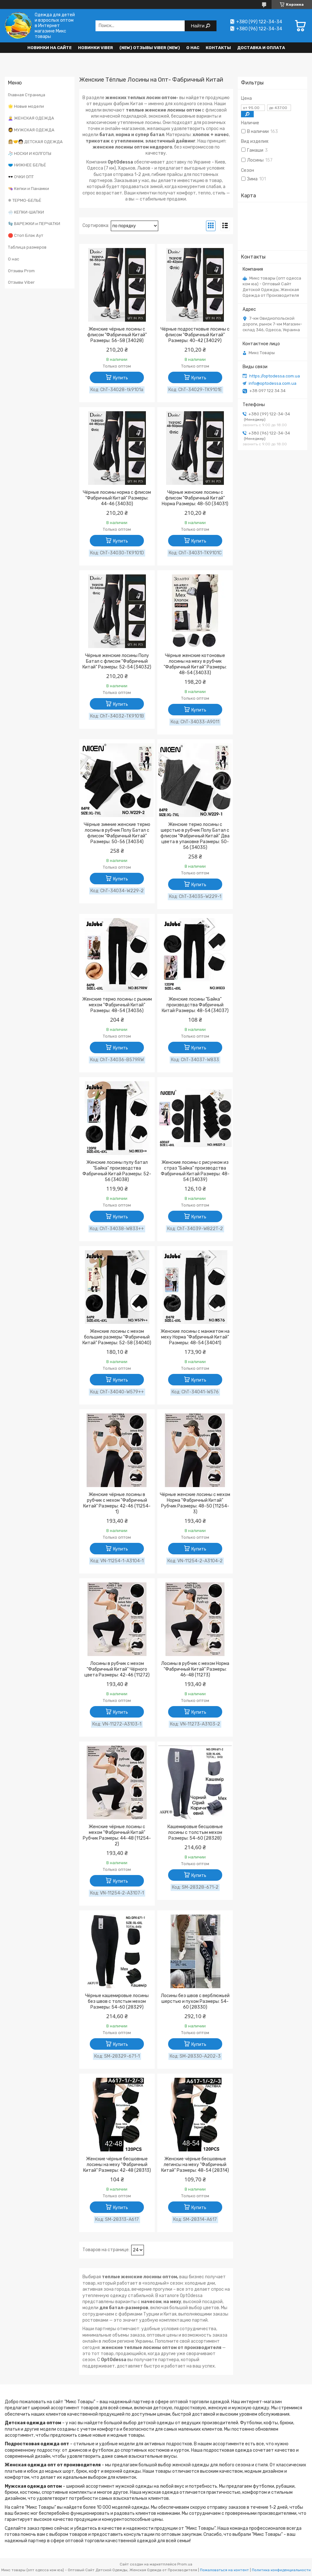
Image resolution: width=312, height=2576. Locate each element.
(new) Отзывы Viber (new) (149, 47)
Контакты (218, 47)
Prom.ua (184, 2564)
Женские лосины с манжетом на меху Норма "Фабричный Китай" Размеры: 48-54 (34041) (195, 1337)
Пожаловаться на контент (224, 2570)
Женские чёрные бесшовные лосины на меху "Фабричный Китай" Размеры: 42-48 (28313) (117, 2164)
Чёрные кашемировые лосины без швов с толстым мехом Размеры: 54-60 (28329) (117, 2001)
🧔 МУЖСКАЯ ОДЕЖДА (31, 130)
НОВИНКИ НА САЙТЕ (49, 47)
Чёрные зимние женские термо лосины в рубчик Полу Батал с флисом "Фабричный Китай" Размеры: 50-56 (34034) (117, 833)
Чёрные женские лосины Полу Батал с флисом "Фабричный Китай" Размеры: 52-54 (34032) (116, 661)
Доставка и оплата (261, 47)
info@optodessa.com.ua (272, 383)
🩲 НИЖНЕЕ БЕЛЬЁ (27, 165)
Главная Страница (26, 94)
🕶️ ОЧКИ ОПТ (21, 176)
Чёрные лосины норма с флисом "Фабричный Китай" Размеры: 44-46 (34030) (117, 498)
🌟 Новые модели (26, 106)
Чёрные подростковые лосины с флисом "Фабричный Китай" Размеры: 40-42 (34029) (195, 334)
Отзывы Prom (21, 270)
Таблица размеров (27, 247)
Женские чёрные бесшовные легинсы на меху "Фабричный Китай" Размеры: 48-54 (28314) (195, 2164)
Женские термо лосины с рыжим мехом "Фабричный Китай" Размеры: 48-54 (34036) (117, 1004)
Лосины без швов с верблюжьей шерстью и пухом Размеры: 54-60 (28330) (195, 2001)
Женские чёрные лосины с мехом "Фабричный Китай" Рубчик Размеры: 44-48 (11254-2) (117, 1835)
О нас (192, 47)
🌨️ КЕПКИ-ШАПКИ (26, 212)
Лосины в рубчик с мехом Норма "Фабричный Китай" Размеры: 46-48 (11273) (195, 1669)
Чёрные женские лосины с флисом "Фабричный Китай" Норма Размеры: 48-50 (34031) (195, 498)
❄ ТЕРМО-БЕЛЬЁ (24, 200)
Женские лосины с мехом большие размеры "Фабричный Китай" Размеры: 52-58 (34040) (116, 1337)
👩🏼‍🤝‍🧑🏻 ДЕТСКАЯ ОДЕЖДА (35, 141)
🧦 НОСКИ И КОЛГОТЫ (29, 153)
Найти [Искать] (198, 25)
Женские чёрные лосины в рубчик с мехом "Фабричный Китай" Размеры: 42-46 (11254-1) (117, 1503)
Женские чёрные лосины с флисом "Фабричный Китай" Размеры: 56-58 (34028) (117, 334)
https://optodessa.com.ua (274, 376)
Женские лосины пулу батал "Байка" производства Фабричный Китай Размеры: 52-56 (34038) (116, 1171)
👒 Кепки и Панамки (28, 188)
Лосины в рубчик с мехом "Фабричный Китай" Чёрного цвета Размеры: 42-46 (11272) (117, 1669)
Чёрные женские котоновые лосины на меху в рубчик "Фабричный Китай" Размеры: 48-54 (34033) (195, 664)
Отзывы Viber (21, 282)
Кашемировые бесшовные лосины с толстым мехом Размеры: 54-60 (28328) (195, 1832)
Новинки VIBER (95, 47)
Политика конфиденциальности (281, 2570)
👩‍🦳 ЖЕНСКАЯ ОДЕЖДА (31, 118)
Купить (120, 378)
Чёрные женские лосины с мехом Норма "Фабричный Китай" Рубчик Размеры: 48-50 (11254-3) (195, 1503)
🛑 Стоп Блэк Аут (25, 235)
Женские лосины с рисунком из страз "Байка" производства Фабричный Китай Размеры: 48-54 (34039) (195, 1171)
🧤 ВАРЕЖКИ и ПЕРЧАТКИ (34, 223)
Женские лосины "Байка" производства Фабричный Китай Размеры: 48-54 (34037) (195, 1004)
